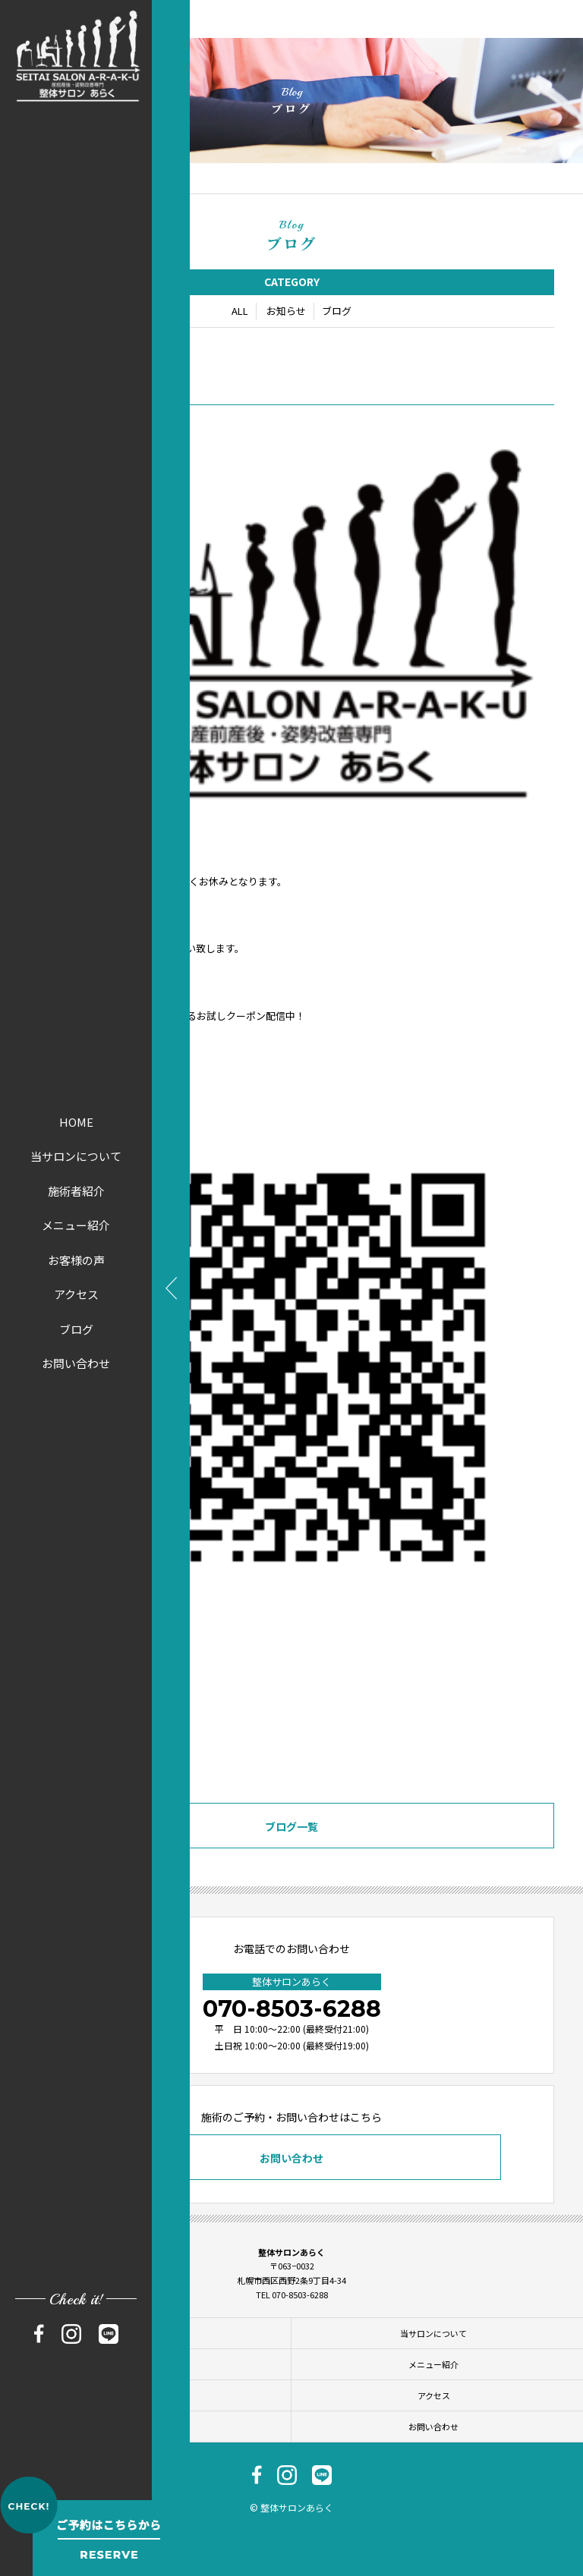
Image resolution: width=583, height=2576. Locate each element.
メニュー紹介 (76, 1225)
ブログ (76, 1329)
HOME (76, 1122)
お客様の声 (76, 1260)
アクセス (76, 1294)
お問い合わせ (76, 1363)
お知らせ (286, 312)
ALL (240, 312)
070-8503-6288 (292, 2009)
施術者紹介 (76, 1191)
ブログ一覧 (291, 1827)
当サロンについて (75, 1156)
